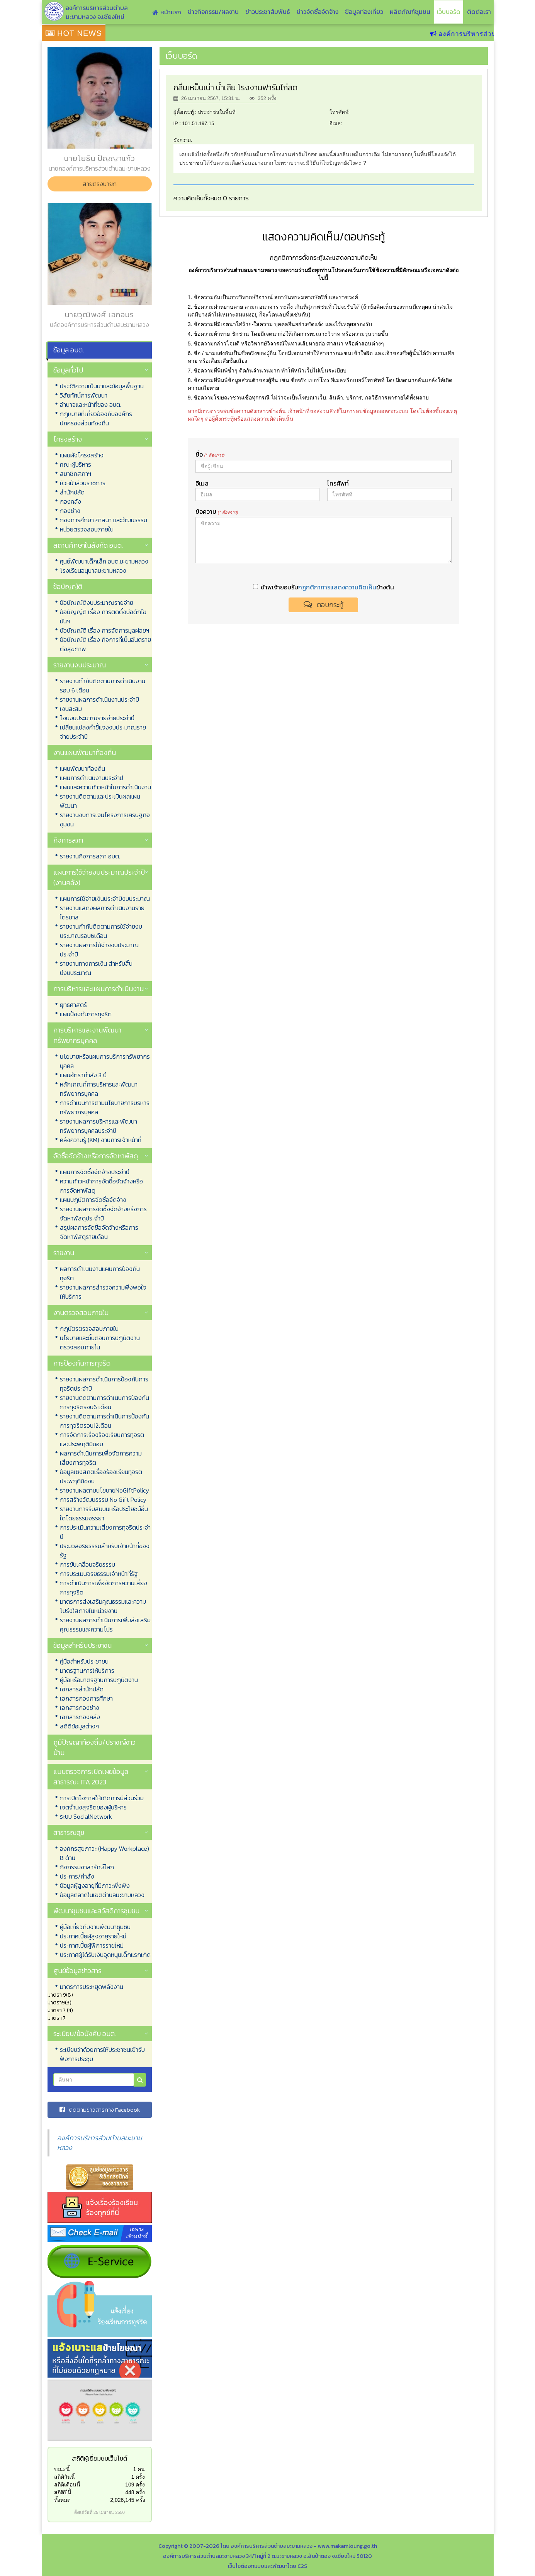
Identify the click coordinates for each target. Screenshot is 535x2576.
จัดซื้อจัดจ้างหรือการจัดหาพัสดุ (95, 1156)
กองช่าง (70, 510)
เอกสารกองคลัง (80, 1716)
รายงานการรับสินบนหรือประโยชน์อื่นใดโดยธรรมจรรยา (104, 1513)
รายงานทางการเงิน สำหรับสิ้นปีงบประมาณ (96, 968)
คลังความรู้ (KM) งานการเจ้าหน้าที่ (100, 1139)
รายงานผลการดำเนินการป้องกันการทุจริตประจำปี (104, 1383)
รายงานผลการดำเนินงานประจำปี (99, 699)
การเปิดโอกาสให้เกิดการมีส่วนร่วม (102, 1798)
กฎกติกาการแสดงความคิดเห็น (337, 587)
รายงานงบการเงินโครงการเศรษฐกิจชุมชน (105, 819)
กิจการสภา (68, 840)
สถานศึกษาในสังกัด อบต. (88, 545)
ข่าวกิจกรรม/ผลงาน (213, 11)
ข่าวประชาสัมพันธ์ (267, 11)
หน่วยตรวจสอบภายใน (87, 529)
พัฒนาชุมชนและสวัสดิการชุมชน (96, 1911)
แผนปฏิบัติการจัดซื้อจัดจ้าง (93, 1199)
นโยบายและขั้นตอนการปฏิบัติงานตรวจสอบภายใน (100, 1342)
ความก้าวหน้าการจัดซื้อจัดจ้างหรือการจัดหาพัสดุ (101, 1185)
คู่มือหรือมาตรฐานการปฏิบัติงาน (99, 1679)
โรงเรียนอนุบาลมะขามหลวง (93, 570)
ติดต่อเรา (479, 11)
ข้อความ (216, 511)
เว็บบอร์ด (448, 11)
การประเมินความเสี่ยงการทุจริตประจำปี (105, 1532)
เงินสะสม (71, 708)
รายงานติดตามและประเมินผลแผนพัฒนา (100, 801)
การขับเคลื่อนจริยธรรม (87, 1564)
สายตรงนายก (100, 183)
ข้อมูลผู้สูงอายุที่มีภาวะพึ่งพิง (95, 1885)
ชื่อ (210, 454)
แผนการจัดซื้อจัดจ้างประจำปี (94, 1171)
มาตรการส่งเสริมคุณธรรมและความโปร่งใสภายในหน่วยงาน (103, 1606)
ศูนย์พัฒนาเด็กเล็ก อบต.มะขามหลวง (104, 561)
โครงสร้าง (67, 439)
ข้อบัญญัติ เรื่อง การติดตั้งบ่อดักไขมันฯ (103, 616)
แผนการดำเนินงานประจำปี (91, 777)
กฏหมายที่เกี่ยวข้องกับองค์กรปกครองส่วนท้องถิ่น (96, 418)
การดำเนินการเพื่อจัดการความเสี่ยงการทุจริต (103, 1587)
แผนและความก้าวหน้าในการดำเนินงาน (105, 787)
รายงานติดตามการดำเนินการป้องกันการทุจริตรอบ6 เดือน (104, 1402)
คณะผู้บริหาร (75, 464)
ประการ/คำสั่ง (77, 1876)
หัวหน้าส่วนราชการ (82, 482)
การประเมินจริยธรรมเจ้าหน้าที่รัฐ (99, 1573)
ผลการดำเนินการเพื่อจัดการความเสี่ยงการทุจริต (101, 1458)
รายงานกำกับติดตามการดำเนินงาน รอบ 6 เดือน (102, 685)
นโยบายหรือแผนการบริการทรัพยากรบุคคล (105, 1061)
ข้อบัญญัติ (67, 586)
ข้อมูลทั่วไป (68, 370)
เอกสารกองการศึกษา (86, 1698)
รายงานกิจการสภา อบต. (90, 856)
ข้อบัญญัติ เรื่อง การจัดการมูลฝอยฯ (104, 630)
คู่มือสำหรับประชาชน (84, 1661)
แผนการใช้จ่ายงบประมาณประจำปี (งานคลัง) (99, 877)
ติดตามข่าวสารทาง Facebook (99, 2109)
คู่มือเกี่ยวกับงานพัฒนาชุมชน (95, 1926)
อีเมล (202, 483)
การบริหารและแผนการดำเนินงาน (98, 988)
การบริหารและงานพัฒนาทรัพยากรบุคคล (87, 1035)
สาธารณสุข (68, 1832)
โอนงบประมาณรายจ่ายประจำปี (97, 718)
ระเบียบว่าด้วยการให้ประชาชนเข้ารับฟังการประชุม (102, 2054)
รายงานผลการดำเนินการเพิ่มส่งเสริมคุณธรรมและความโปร (105, 1624)
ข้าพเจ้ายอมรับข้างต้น (323, 587)
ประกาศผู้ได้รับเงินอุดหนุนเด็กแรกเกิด (105, 1954)
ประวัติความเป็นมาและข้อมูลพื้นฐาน (102, 386)
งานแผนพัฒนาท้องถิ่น (84, 752)
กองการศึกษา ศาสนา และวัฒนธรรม (103, 520)
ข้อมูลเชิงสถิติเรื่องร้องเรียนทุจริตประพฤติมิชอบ (101, 1476)
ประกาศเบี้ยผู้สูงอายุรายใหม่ (93, 1936)
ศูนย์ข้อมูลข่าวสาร (77, 1970)
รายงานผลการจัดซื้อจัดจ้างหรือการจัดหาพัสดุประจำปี (103, 1213)
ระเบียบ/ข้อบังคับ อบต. (84, 2033)
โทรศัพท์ (338, 483)
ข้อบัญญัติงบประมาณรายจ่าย (96, 602)
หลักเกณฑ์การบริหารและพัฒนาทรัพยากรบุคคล (99, 1089)
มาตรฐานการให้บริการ (87, 1670)
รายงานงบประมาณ (79, 665)
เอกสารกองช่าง (79, 1707)
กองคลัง (70, 501)
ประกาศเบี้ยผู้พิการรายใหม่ (92, 1945)
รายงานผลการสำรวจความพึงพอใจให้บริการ (103, 1292)
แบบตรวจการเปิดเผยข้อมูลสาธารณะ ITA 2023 (90, 1776)
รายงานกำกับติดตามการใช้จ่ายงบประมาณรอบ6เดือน (101, 931)
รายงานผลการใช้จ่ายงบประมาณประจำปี (99, 949)
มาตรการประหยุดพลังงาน (91, 1986)
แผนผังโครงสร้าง (82, 455)
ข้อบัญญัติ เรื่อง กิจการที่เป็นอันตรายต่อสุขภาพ (105, 644)
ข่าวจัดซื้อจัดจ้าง (317, 11)
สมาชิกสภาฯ (75, 473)
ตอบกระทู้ (323, 604)
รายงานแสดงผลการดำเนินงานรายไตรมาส (102, 912)
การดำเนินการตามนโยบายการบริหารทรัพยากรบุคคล (104, 1107)
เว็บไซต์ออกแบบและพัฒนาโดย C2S (267, 2566)
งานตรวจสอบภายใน (81, 1312)
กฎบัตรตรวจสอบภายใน (89, 1328)
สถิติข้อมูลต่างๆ (79, 1726)
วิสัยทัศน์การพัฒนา (83, 395)
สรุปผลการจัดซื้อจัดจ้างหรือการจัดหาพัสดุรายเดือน (99, 1232)
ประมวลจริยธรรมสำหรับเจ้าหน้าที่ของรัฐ (104, 1550)
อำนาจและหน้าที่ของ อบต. (90, 404)
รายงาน (63, 1252)
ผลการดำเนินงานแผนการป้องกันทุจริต (100, 1273)
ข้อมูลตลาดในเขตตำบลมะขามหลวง (102, 1894)
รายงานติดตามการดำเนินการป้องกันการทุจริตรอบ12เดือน (104, 1421)
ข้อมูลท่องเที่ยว (364, 11)
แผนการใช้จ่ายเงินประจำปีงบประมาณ (105, 898)
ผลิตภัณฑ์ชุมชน (410, 11)
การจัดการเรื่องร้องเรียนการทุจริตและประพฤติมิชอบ (102, 1439)
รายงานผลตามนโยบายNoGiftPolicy (104, 1490)
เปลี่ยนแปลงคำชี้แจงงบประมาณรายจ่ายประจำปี (103, 732)
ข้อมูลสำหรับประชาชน (82, 1645)
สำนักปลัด (72, 492)
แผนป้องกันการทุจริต (86, 1014)
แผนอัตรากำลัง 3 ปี (83, 1075)
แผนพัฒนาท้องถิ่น (82, 768)
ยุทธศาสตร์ (73, 1004)
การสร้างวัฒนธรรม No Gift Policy (103, 1499)
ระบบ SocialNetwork (86, 1816)
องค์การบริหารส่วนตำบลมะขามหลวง (99, 2143)
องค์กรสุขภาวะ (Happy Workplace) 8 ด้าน (104, 1853)
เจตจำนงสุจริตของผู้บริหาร (93, 1807)
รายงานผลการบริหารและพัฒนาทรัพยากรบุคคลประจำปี (98, 1126)
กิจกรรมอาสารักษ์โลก (87, 1867)
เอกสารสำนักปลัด (82, 1689)
